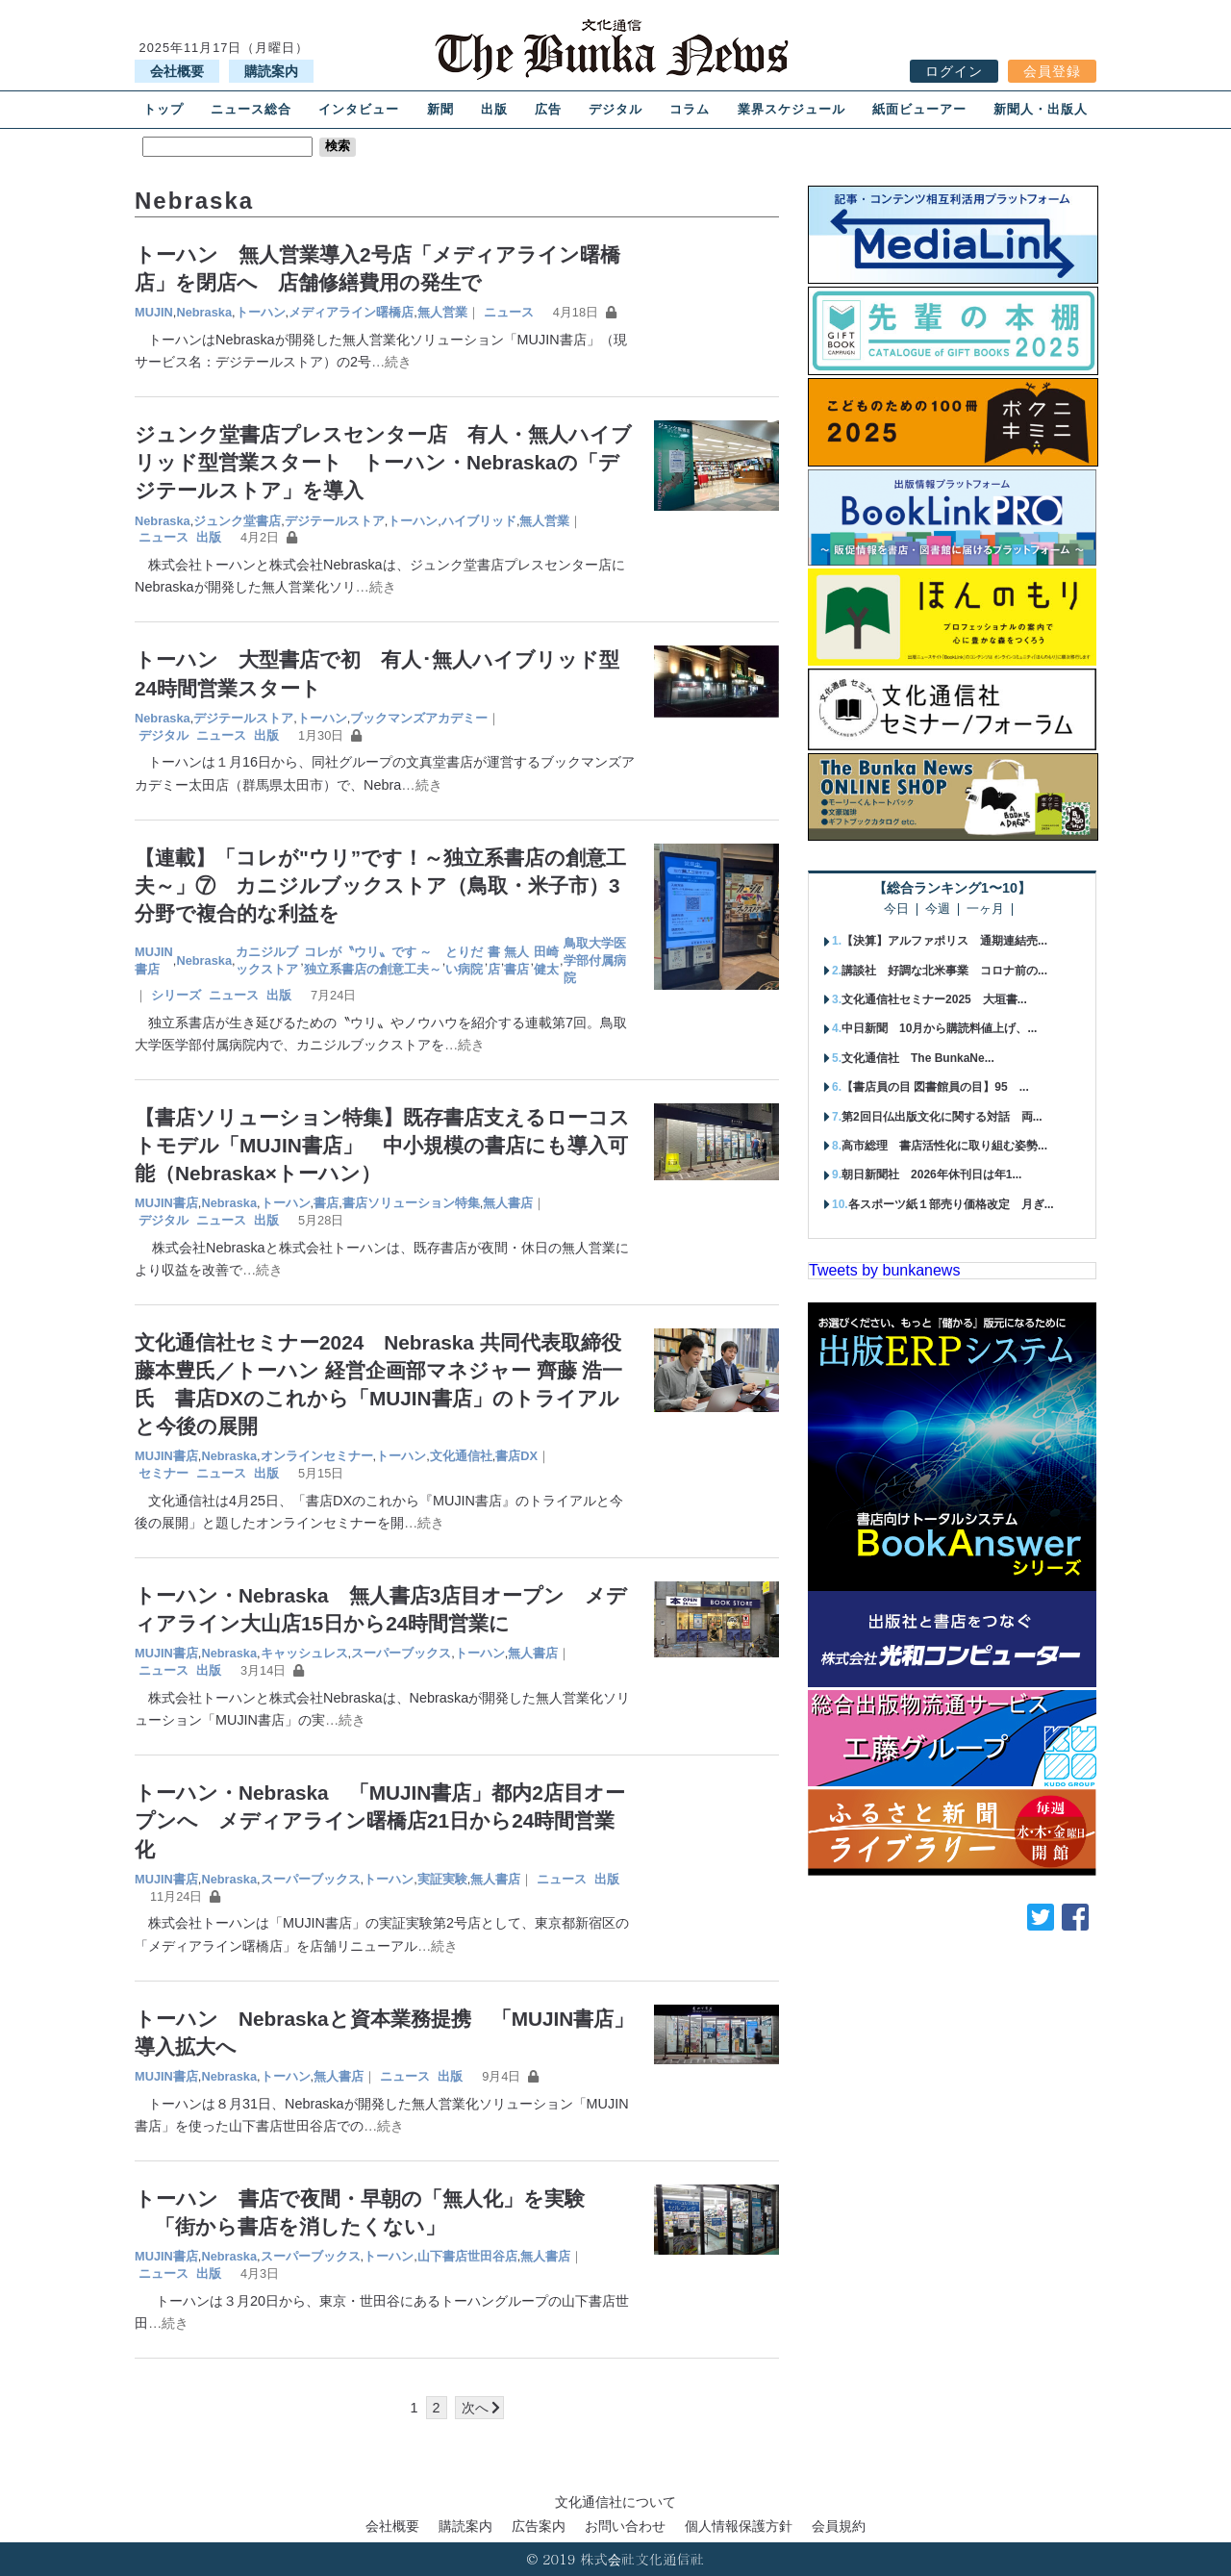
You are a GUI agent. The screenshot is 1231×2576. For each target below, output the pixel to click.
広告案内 (538, 2526)
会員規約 (839, 2526)
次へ (475, 2407)
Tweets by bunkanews (884, 1270)
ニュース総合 (251, 109)
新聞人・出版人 (1040, 109)
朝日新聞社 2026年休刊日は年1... (931, 1174)
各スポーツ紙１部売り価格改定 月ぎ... (951, 1204)
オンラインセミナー (317, 1456)
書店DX (516, 1456)
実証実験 (442, 1879)
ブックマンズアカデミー (419, 718)
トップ (163, 109)
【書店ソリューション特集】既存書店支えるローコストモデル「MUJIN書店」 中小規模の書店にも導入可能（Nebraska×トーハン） (382, 1145)
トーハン (261, 312)
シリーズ (176, 995)
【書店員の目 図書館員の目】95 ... (935, 1087)
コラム (689, 109)
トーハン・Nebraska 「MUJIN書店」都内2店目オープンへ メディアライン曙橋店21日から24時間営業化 (380, 1820)
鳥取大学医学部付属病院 (595, 960)
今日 (896, 909)
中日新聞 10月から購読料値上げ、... (939, 1028)
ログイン (954, 71)
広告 (548, 109)
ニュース (509, 312)
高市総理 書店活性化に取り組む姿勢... (944, 1145)
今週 (937, 909)
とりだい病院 (464, 960)
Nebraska (204, 312)
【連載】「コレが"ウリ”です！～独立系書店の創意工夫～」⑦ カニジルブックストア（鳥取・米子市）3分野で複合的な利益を (380, 885)
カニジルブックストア (267, 960)
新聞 (440, 109)
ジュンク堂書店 (237, 521)
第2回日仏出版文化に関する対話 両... (942, 1117)
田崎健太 (546, 960)
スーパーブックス (401, 1653)
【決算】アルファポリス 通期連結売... (944, 940)
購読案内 (271, 71)
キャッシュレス (304, 1653)
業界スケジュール (791, 109)
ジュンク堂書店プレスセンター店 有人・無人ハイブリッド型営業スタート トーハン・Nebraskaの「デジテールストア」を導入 (383, 462)
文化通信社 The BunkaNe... (918, 1058)
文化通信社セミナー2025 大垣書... (934, 999)
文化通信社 (461, 1456)
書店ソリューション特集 (411, 1203)
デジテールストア (335, 521)
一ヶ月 (985, 909)
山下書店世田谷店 (467, 2256)
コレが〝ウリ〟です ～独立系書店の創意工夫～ (372, 960)
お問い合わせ (625, 2526)
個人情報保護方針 (738, 2526)
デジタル (615, 109)
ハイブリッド (478, 521)
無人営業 (442, 312)
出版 (494, 109)
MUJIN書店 (154, 960)
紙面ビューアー (919, 109)
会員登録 (1052, 71)
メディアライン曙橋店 (351, 312)
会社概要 (177, 71)
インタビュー (358, 109)
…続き (391, 361)
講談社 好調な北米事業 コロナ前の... (944, 970)
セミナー (163, 1473)
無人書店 (516, 960)
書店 (494, 960)
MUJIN (154, 312)
